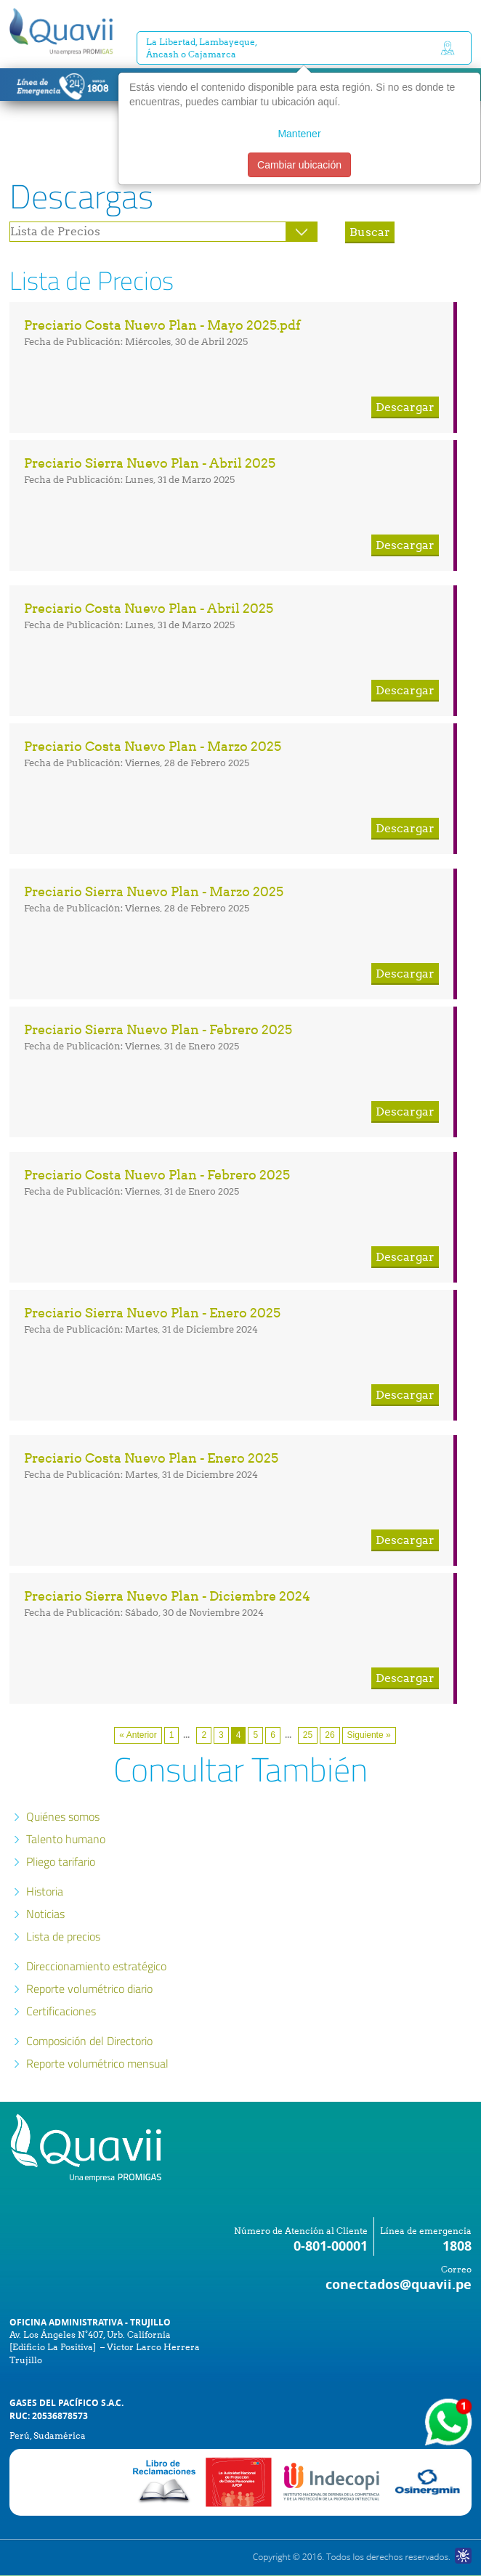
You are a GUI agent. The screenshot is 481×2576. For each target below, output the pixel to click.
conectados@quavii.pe (399, 2284)
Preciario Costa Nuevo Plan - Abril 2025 (148, 608)
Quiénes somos (63, 1816)
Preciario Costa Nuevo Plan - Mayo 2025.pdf (162, 325)
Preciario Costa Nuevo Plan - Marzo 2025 (152, 746)
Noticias (45, 1913)
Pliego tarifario (60, 1861)
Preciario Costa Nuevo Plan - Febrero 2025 (157, 1174)
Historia (44, 1891)
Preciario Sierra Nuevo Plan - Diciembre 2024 (167, 1596)
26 (329, 1735)
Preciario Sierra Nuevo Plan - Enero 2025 (152, 1312)
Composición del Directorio (89, 2040)
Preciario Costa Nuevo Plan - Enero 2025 (151, 1458)
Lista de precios (63, 1936)
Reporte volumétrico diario (89, 1988)
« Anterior (137, 1735)
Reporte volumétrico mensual (97, 2063)
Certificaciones (61, 2011)
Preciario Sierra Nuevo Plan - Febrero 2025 (158, 1029)
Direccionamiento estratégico (96, 1966)
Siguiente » (369, 1735)
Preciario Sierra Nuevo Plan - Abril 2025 (149, 463)
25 (307, 1735)
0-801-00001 (331, 2246)
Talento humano (65, 1839)
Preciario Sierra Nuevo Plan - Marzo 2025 (153, 891)
